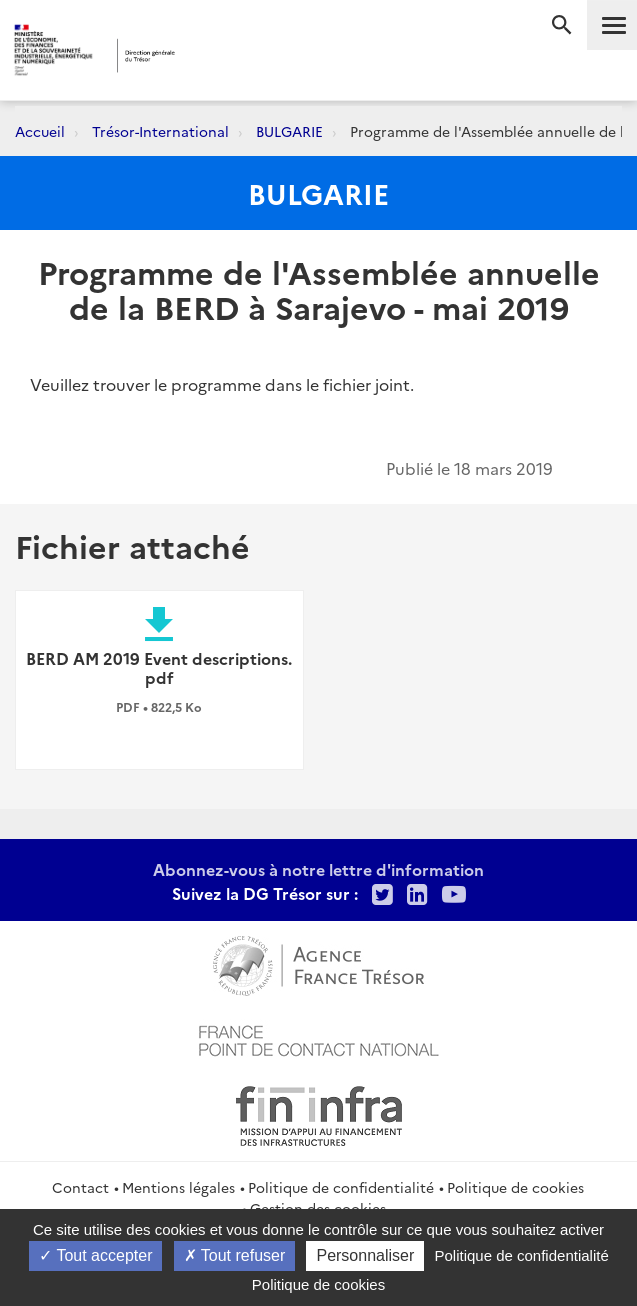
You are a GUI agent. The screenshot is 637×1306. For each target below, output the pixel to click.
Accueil (40, 131)
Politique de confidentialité (341, 1187)
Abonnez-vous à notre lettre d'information (318, 869)
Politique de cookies (515, 1187)
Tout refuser (235, 1255)
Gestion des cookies (318, 1208)
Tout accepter (95, 1255)
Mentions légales (178, 1187)
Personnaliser (365, 1255)
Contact (80, 1187)
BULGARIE (289, 131)
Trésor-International (160, 131)
